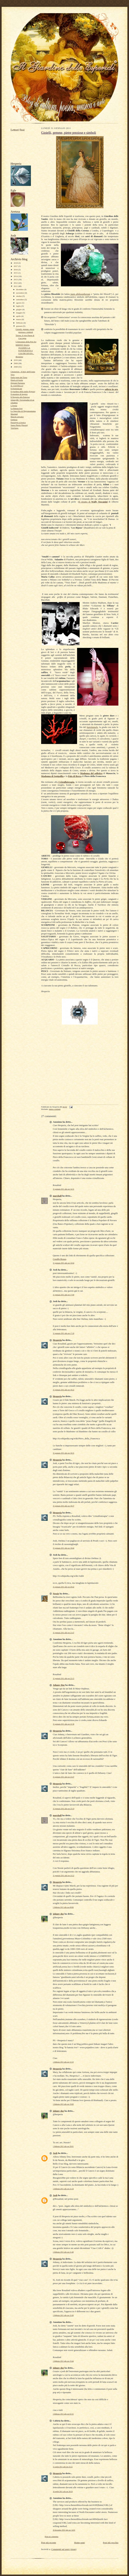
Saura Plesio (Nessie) (19, 425)
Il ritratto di (93, 501)
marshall (57, 1195)
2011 (16, 286)
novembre (20, 293)
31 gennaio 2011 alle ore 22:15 (63, 1678)
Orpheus (14, 420)
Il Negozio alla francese (20, 397)
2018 (16, 263)
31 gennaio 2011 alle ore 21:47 (63, 1633)
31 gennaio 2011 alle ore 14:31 (63, 1189)
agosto (19, 303)
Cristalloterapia (66, 782)
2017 (16, 266)
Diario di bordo (17, 380)
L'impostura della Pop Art (26, 342)
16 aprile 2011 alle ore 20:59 (63, 2492)
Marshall (14, 414)
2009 (16, 363)
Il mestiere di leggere (19, 394)
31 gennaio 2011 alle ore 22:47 (63, 1777)
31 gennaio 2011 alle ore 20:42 (63, 1587)
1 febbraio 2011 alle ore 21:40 (63, 2252)
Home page (79, 2542)
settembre (20, 299)
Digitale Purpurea (18, 383)
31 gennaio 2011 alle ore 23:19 (63, 1809)
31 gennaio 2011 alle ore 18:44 (63, 1548)
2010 (16, 360)
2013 (16, 279)
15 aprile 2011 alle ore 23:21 (63, 2467)
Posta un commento (51, 2537)
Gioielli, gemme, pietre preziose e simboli (68, 133)
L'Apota (14, 405)
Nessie (56, 1593)
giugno (19, 309)
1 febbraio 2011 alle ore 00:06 (63, 1907)
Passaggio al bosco (18, 422)
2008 (16, 367)
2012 (16, 283)
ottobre (19, 296)
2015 (16, 273)
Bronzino (19, 357)
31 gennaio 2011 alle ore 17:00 (63, 1295)
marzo (19, 319)
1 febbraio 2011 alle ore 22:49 (63, 2315)
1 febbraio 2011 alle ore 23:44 (63, 2361)
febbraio (19, 323)
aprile (18, 316)
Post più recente (48, 2542)
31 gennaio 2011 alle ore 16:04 (63, 1263)
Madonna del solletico (91, 773)
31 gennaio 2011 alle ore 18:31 (63, 1453)
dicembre (20, 289)
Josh (55, 2153)
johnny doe (58, 1913)
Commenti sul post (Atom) (63, 2549)
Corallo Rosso (59, 1259)
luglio (18, 306)
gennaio (19, 326)
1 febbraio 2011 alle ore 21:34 (63, 2189)
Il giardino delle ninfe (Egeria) (23, 391)
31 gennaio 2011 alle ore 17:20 (63, 1333)
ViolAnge (14, 428)
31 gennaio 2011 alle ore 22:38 (63, 1724)
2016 (16, 269)
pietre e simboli (55, 1109)
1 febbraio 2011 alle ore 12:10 (63, 2062)
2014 (16, 276)
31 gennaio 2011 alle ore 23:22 (63, 1876)
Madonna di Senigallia (52, 776)
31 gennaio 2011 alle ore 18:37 (63, 1506)
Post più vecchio (110, 2542)
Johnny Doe (59, 1685)
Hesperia (57, 1340)
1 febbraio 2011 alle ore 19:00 (63, 2104)
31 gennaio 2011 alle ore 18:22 (63, 1390)
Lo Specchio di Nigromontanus (23, 411)
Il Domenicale (16, 388)
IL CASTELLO (17, 386)
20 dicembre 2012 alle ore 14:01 (64, 2530)
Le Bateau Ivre (16, 408)
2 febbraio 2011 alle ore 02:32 (63, 2414)
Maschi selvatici (17, 417)
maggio (19, 313)
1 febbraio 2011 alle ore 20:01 (63, 2146)
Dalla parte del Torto (19, 377)
